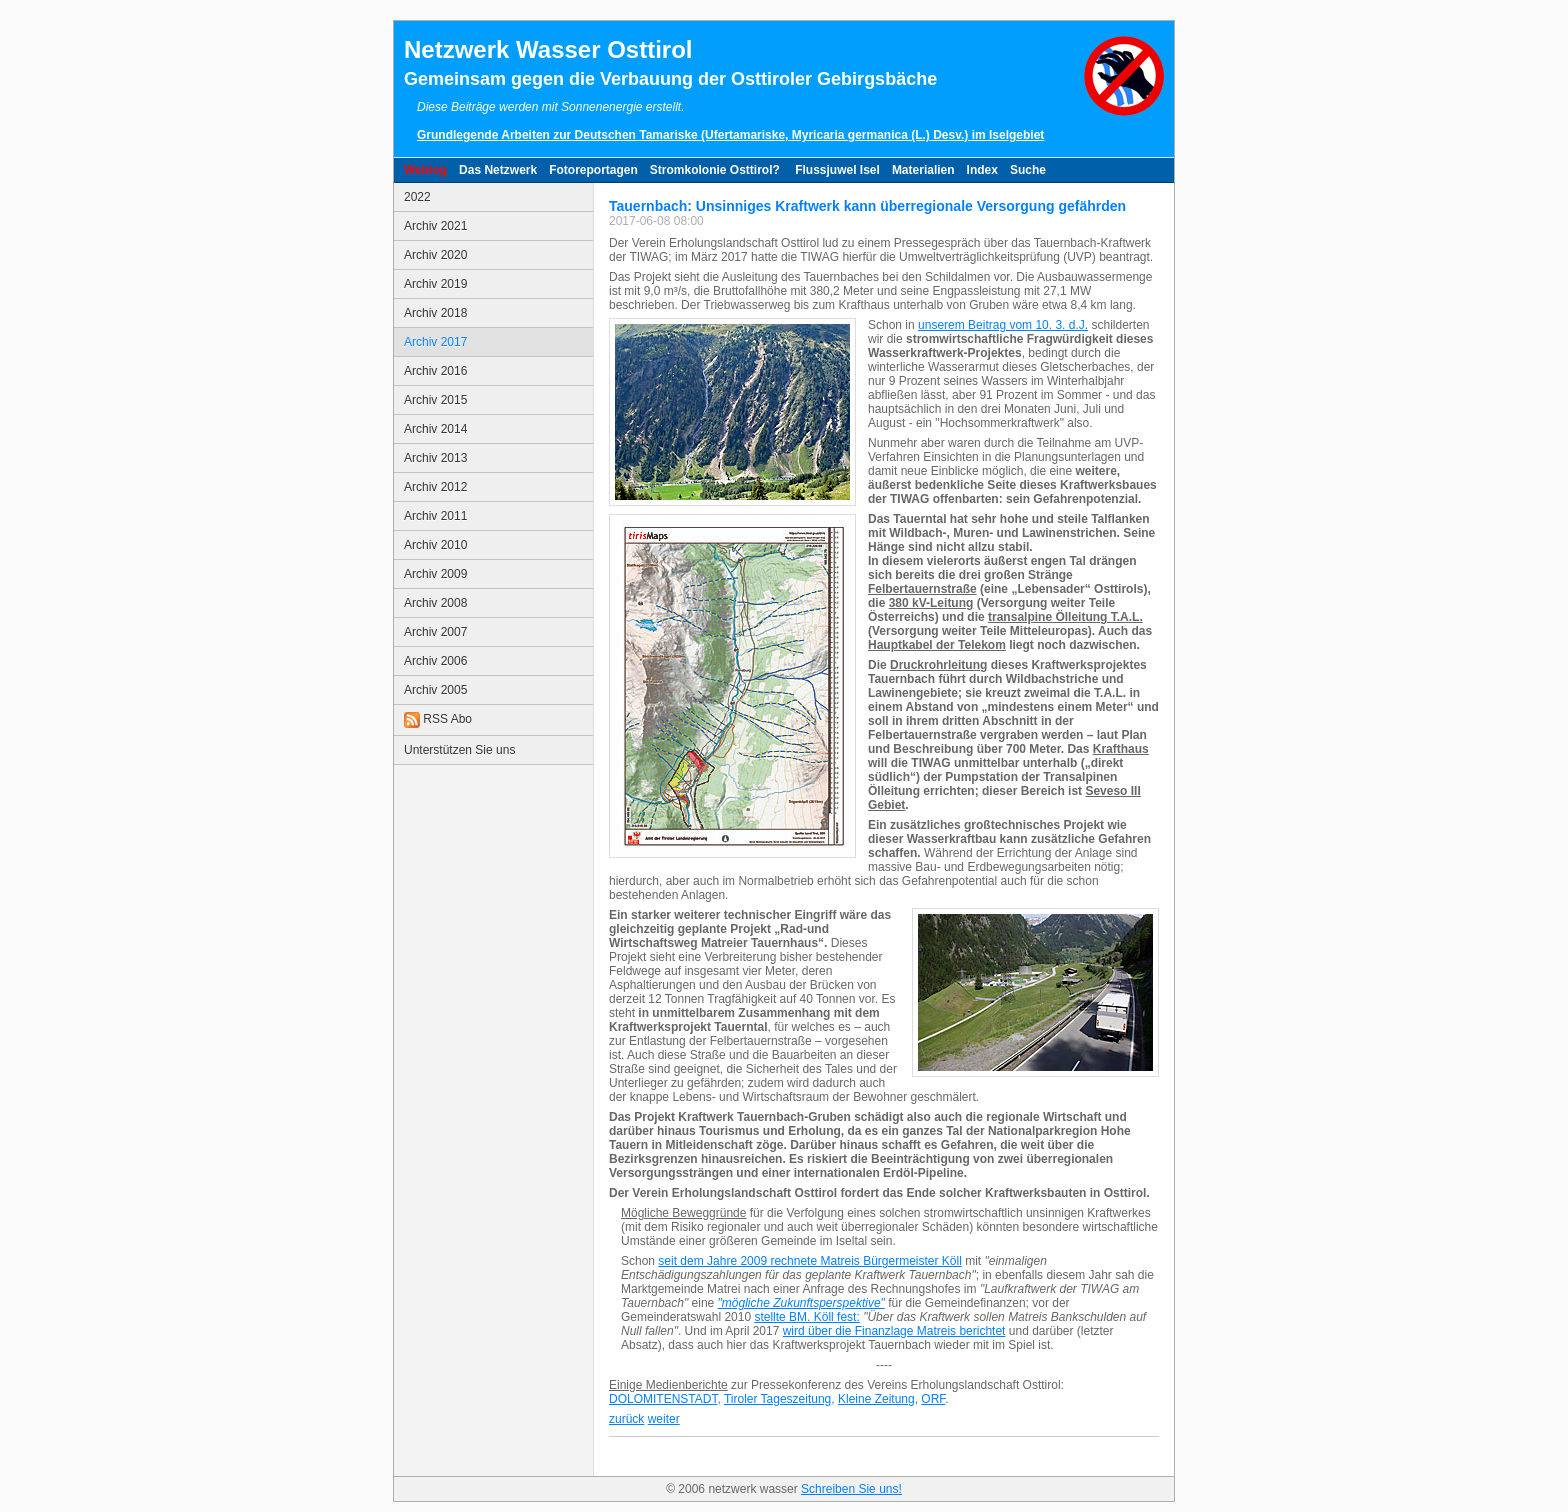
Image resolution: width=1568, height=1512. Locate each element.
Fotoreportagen (593, 170)
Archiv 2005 (435, 690)
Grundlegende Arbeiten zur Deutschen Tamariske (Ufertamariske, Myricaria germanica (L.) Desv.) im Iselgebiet (730, 135)
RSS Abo (438, 720)
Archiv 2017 (435, 342)
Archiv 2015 (435, 400)
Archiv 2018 (435, 313)
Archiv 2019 (435, 284)
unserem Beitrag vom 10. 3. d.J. (1003, 325)
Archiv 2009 (435, 574)
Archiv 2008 (435, 603)
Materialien (923, 170)
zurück (626, 1419)
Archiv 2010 (435, 545)
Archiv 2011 (435, 516)
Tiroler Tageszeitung (777, 1399)
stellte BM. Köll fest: (806, 1317)
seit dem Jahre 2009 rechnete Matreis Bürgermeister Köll (809, 1261)
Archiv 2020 (435, 255)
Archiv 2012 (435, 487)
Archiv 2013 (435, 458)
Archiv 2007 (435, 632)
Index (982, 170)
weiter (664, 1419)
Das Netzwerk (498, 170)
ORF (933, 1399)
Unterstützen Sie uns (459, 750)
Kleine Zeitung (876, 1399)
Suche (1028, 170)
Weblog (425, 170)
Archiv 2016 (435, 371)
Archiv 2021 (435, 226)
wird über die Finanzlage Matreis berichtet (894, 1331)
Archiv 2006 (435, 661)
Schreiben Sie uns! (851, 1489)
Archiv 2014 (435, 429)
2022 (417, 197)
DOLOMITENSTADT (663, 1399)
